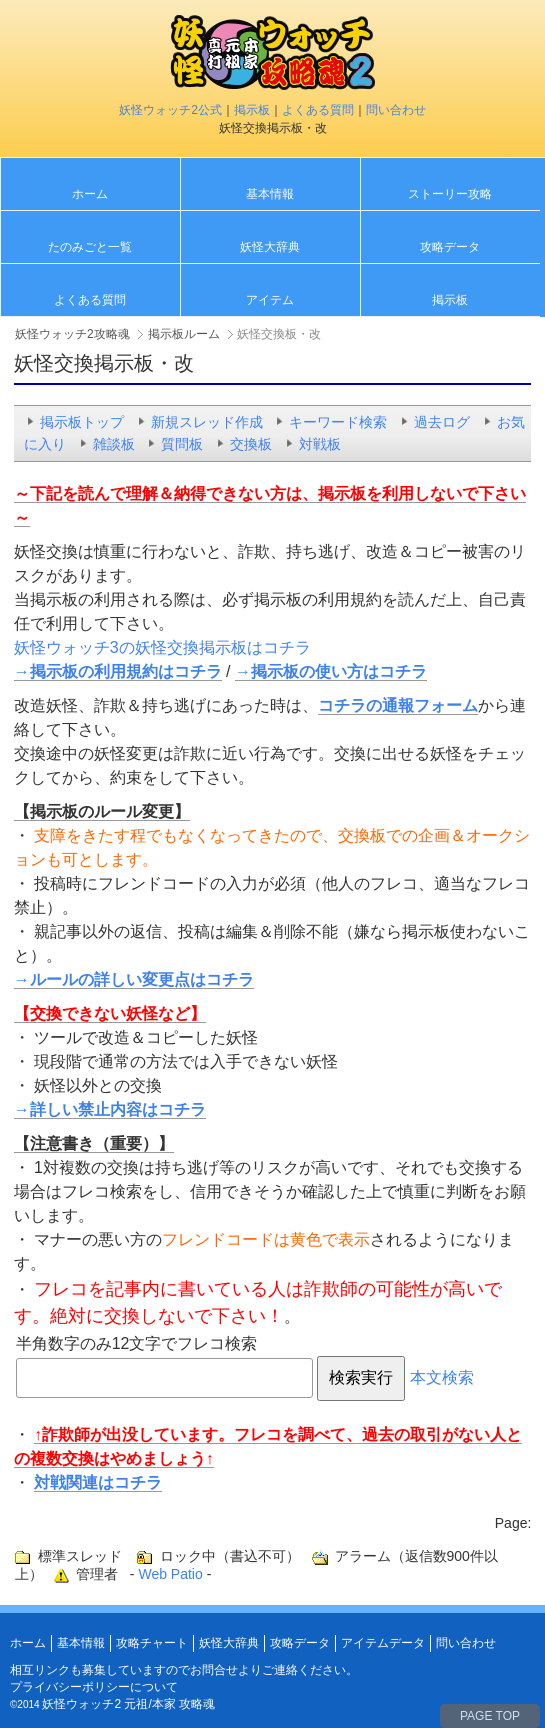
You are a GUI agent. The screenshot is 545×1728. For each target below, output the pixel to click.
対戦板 (320, 444)
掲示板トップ (82, 422)
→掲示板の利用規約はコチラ (118, 671)
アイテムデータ (383, 1643)
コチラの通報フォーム (398, 705)
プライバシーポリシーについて (94, 1687)
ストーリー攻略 (450, 194)
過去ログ (442, 422)
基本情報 (270, 194)
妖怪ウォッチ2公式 (170, 110)
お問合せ (214, 1670)
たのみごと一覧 (90, 247)
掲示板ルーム (184, 334)
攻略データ (450, 247)
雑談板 (114, 444)
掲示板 (252, 110)
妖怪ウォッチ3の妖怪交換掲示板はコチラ (162, 647)
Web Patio (170, 1574)
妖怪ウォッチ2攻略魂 (72, 334)
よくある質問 (318, 110)
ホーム (90, 194)
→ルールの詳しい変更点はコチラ (134, 979)
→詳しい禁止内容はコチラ (110, 1109)
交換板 (251, 444)
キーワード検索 (338, 422)
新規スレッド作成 (207, 422)
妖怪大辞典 (270, 247)
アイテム (270, 300)
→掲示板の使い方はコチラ (331, 671)
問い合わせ (396, 110)
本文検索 (442, 1377)
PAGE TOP (490, 1716)
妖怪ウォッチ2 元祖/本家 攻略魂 (128, 1704)
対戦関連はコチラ (98, 1482)
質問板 (182, 444)
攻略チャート (152, 1643)
